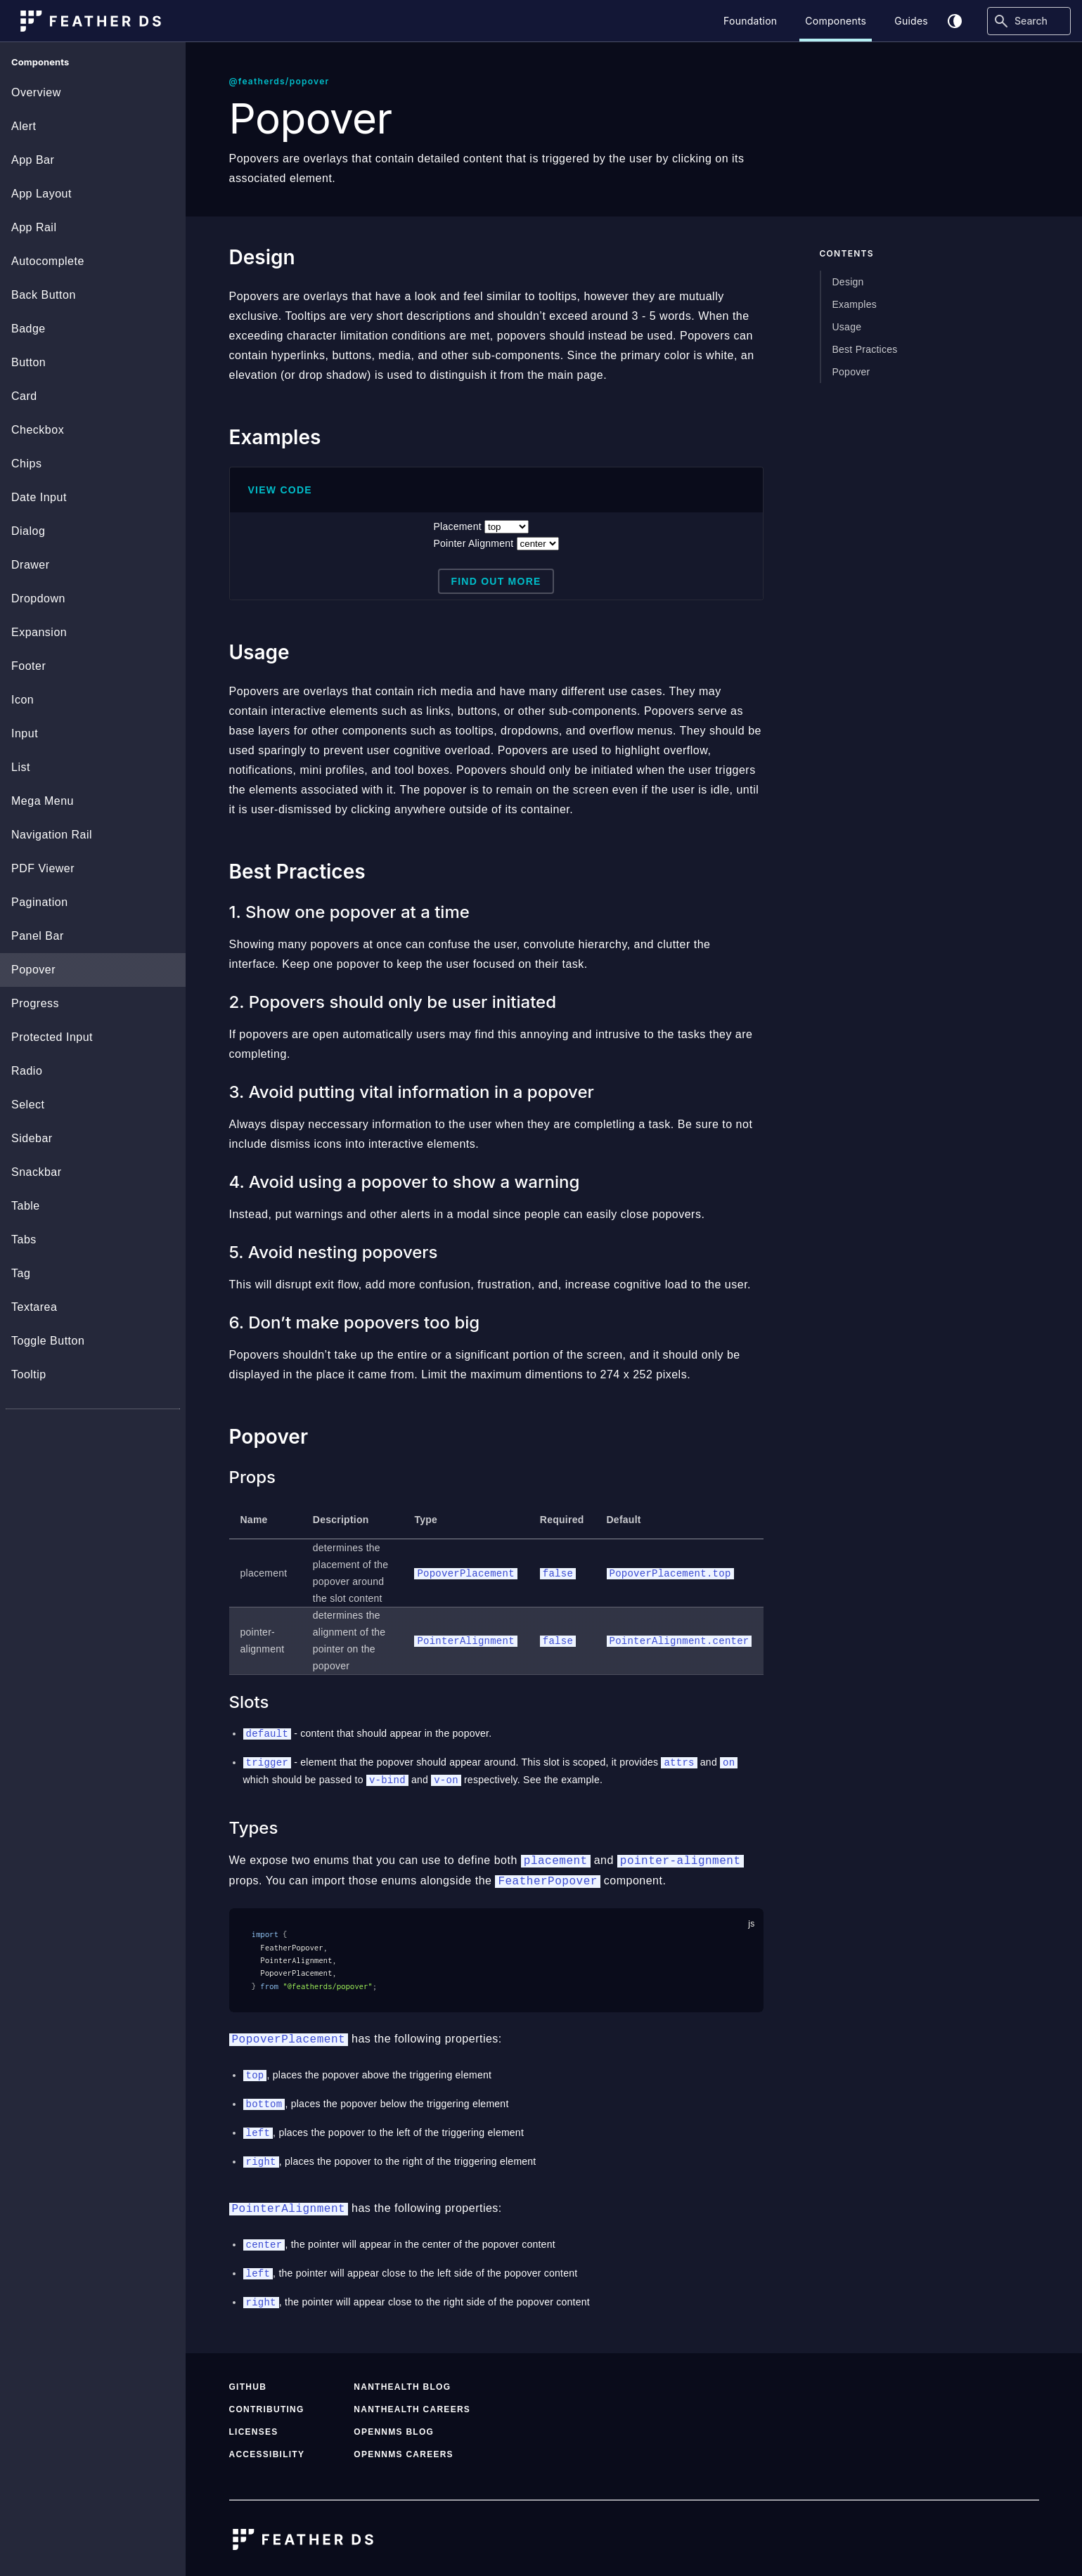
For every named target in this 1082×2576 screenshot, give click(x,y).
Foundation (750, 21)
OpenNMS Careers (403, 2447)
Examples (854, 304)
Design (848, 281)
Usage (847, 326)
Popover (851, 371)
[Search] (1029, 21)
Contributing (266, 2402)
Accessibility (267, 2447)
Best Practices (865, 349)
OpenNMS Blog (394, 2425)
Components (835, 21)
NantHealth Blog (402, 2380)
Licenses (253, 2425)
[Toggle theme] (954, 21)
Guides (911, 21)
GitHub (248, 2380)
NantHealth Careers (412, 2402)
